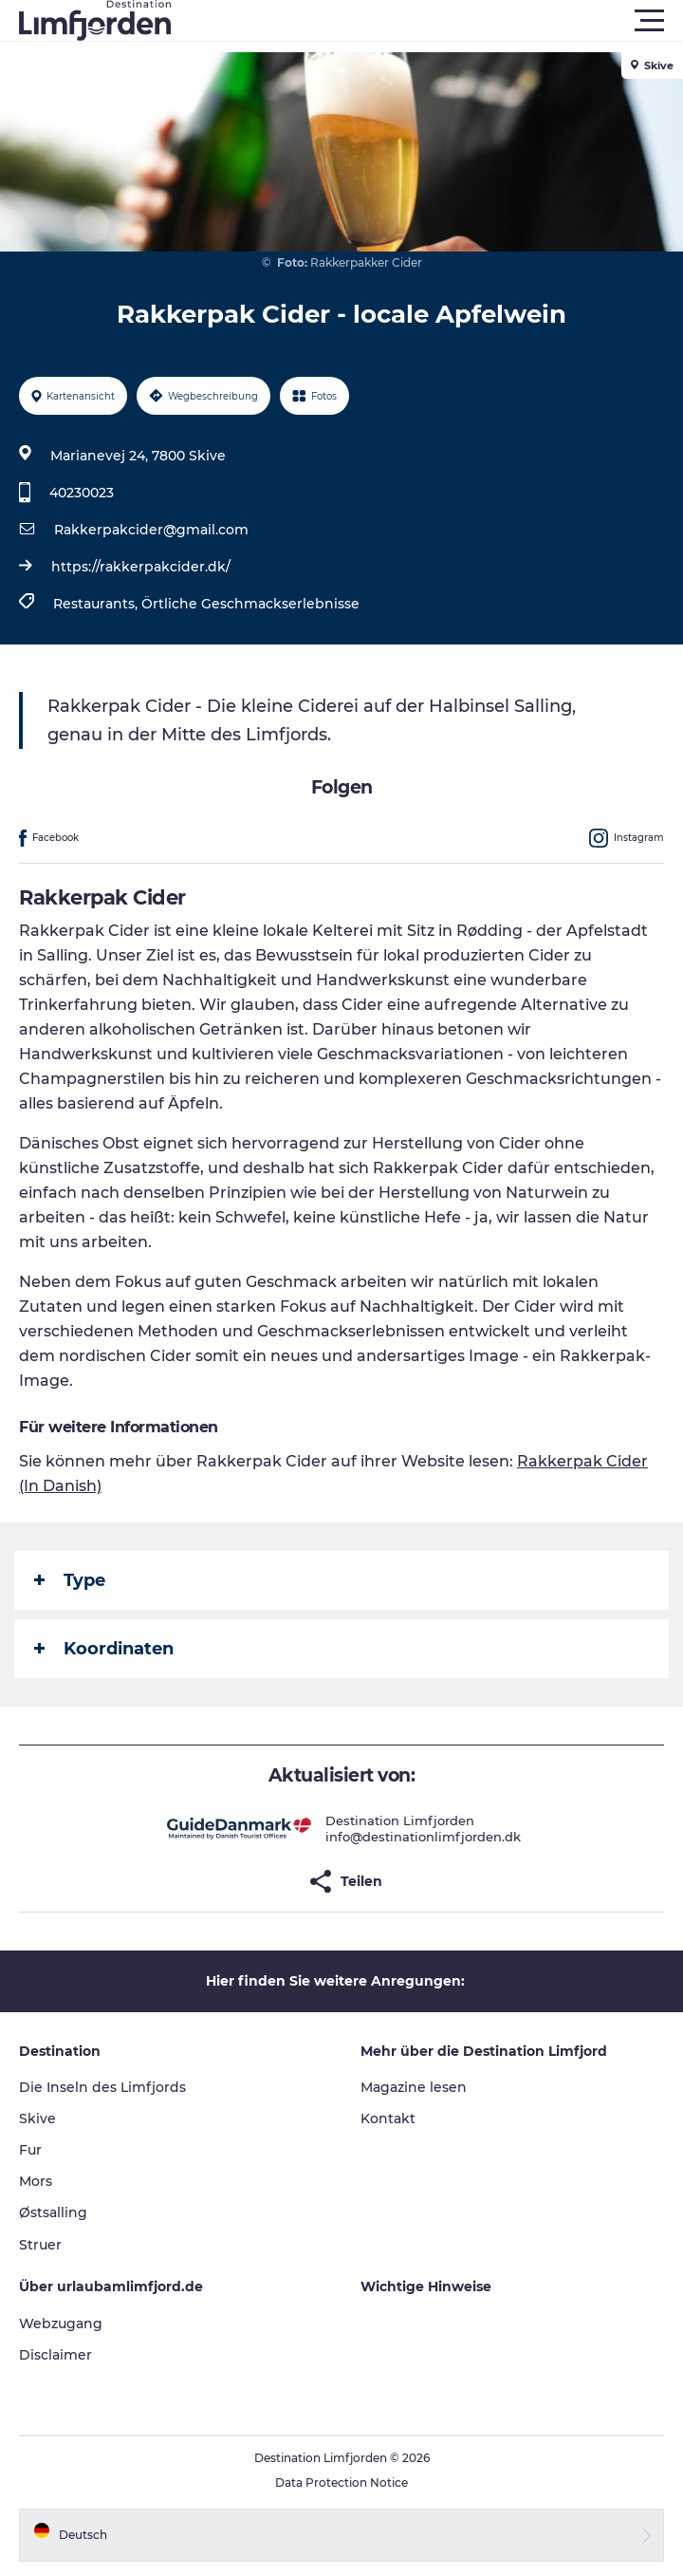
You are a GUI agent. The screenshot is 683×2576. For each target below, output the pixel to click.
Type (69, 1580)
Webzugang (60, 2323)
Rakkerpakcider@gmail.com (151, 529)
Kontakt (387, 2118)
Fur (30, 2149)
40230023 (81, 492)
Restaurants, (97, 603)
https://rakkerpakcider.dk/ (141, 566)
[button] (427, 20)
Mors (35, 2181)
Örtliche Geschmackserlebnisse (250, 603)
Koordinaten (104, 1648)
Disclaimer (55, 2354)
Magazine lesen (413, 2087)
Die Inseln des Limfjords (102, 2087)
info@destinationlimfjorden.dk (423, 1836)
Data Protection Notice (341, 2482)
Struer (40, 2244)
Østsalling (53, 2212)
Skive (37, 2118)
